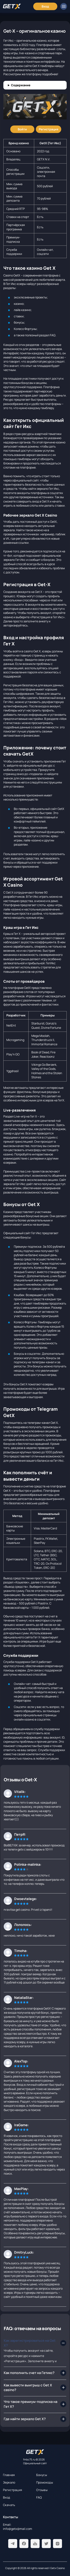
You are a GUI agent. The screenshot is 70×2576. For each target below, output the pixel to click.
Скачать (9, 2505)
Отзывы (42, 2490)
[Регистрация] (48, 129)
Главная (9, 2475)
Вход (6, 2497)
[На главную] (35, 2452)
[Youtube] (35, 2543)
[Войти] (22, 129)
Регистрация (12, 2490)
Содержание (20, 85)
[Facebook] (23, 2543)
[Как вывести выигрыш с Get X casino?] (35, 2388)
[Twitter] (46, 2543)
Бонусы (41, 2475)
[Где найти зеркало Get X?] (35, 2419)
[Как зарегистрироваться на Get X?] (35, 2343)
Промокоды (44, 2482)
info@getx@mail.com (17, 2529)
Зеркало (9, 2482)
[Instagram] (57, 2543)
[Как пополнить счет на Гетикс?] (35, 2373)
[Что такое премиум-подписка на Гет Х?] (35, 2404)
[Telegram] (12, 2543)
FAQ (39, 2497)
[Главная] (12, 6)
